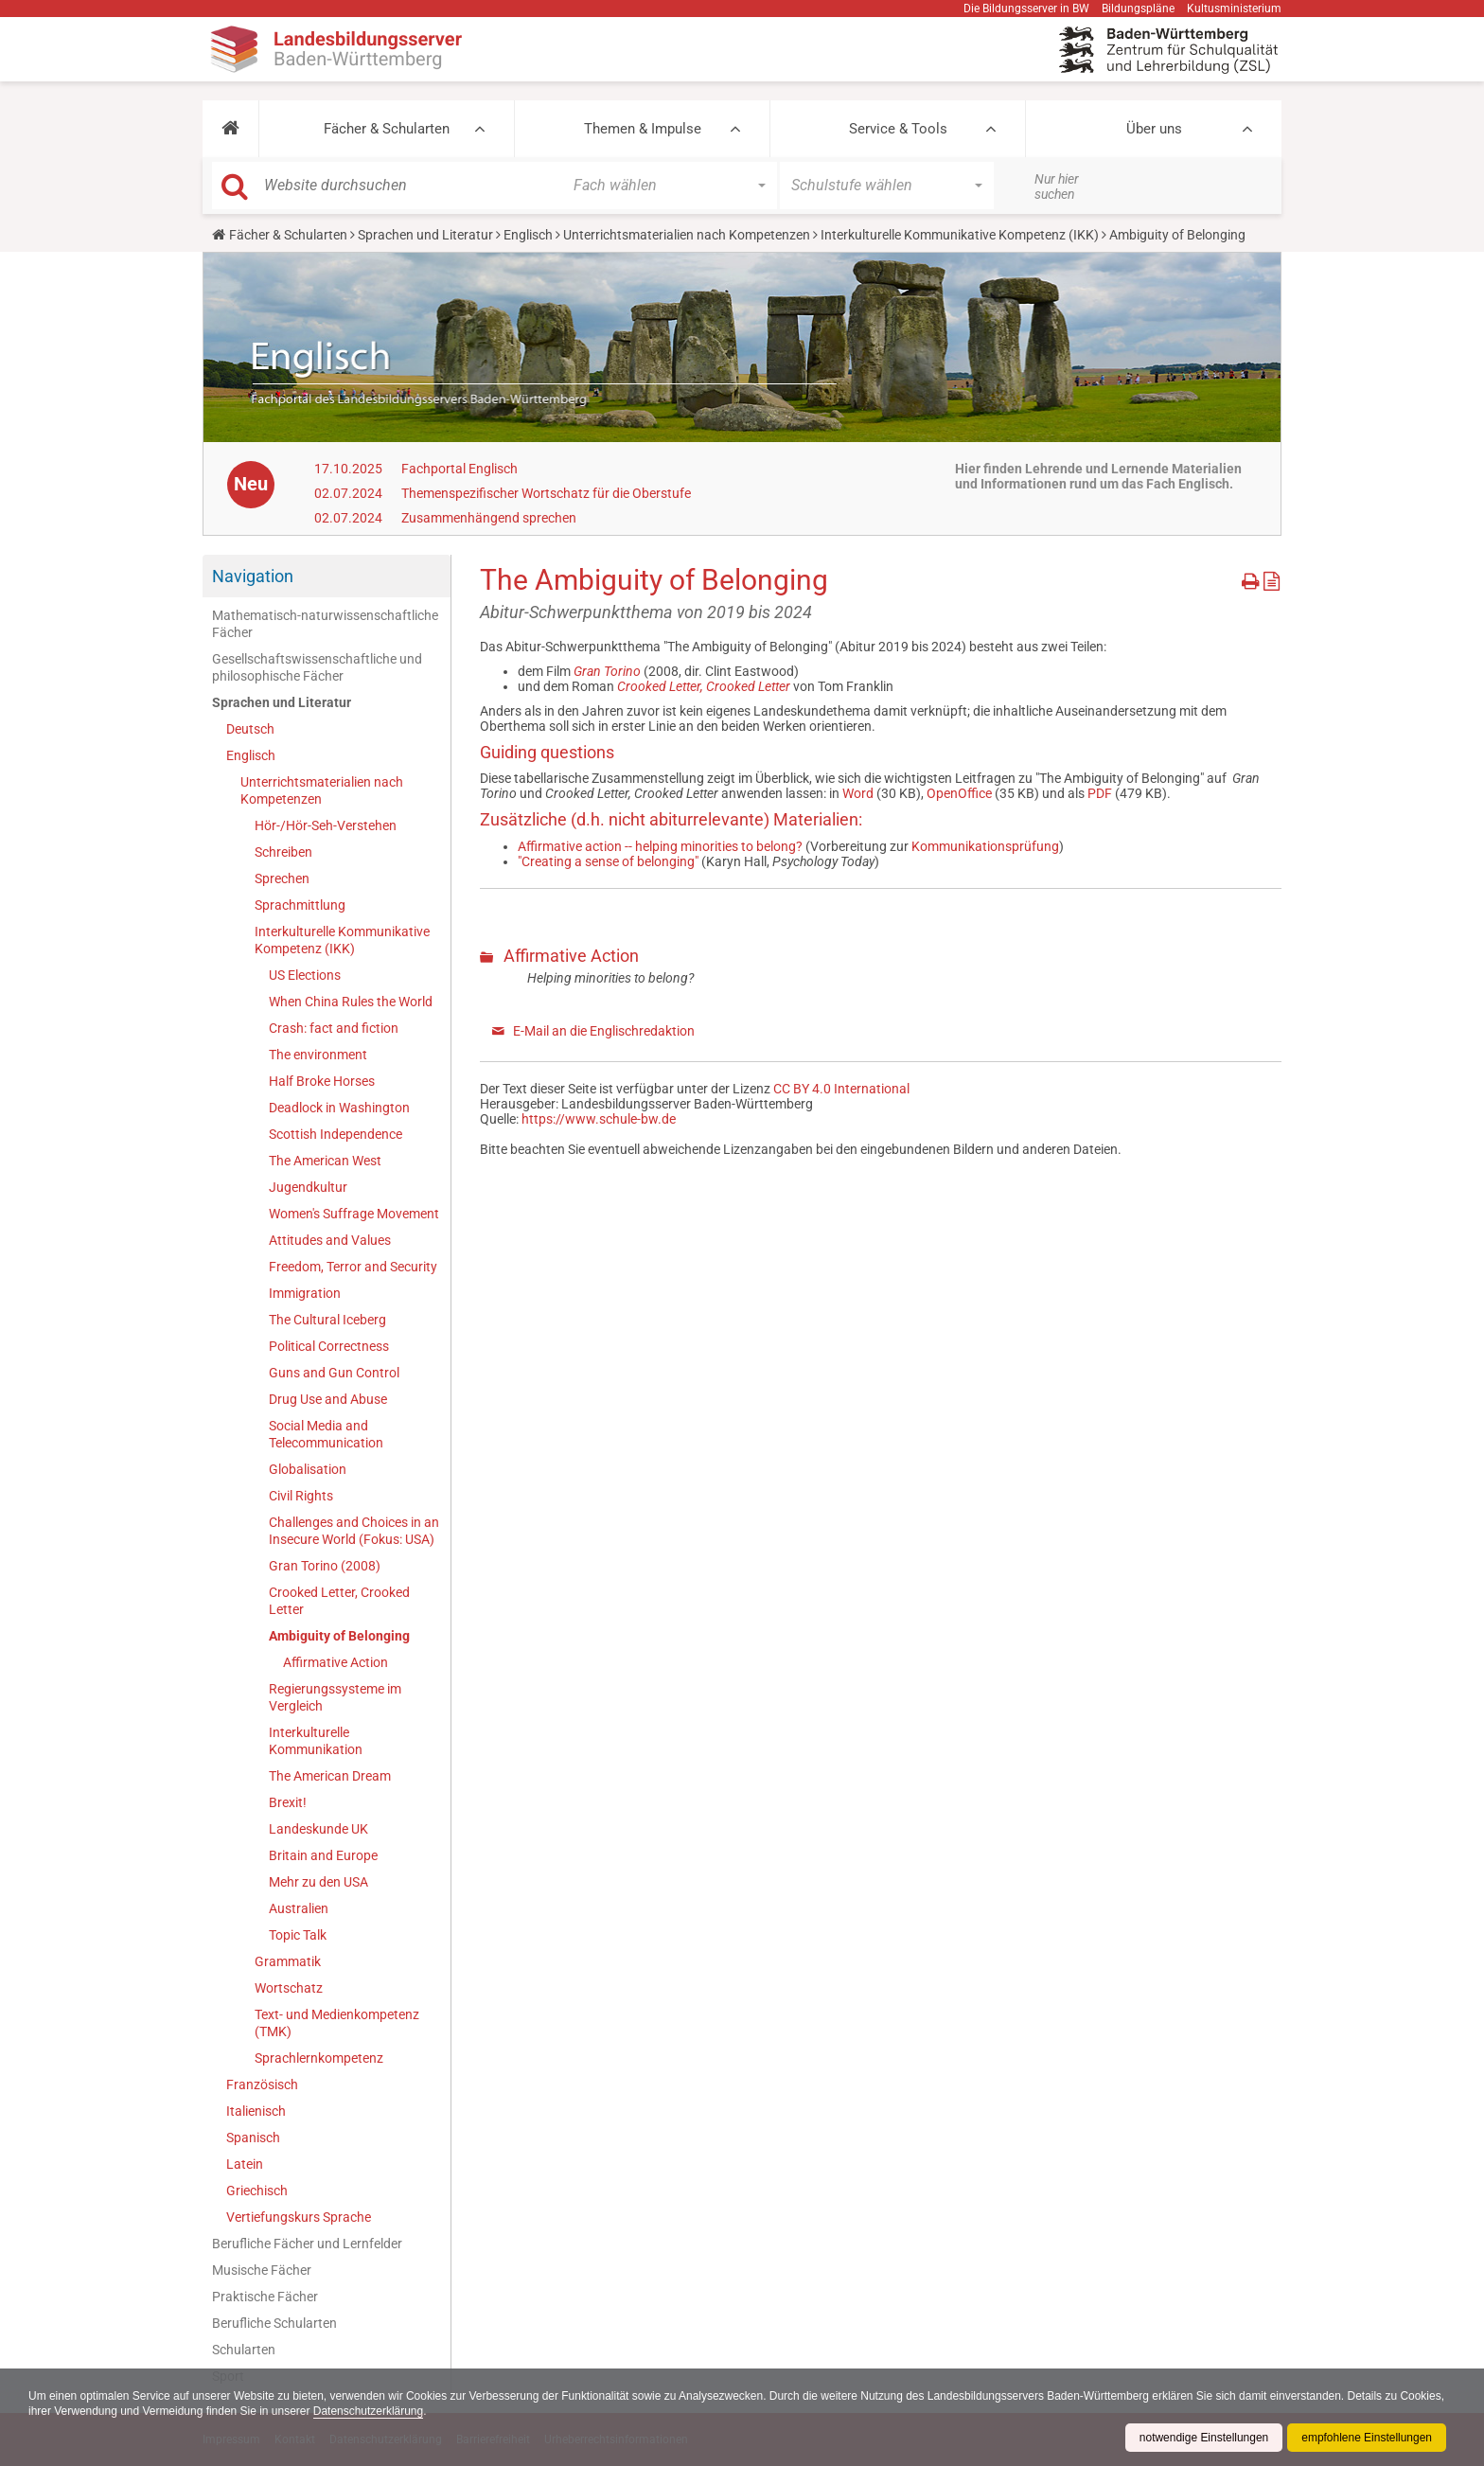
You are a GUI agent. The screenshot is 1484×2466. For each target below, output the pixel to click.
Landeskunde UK (318, 1828)
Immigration (305, 1293)
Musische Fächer (261, 2270)
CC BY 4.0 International (841, 1088)
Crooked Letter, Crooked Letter (339, 1601)
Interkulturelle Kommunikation (315, 1741)
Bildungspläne (1138, 8)
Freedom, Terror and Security (353, 1266)
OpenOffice (959, 793)
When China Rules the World (351, 1001)
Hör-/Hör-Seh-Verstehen (326, 825)
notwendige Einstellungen (1203, 2437)
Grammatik (288, 1961)
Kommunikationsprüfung (985, 846)
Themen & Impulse (642, 128)
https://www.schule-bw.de (598, 1119)
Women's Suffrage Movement (354, 1213)
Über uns (1154, 128)
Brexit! (288, 1802)
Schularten (243, 2349)
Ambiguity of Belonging (339, 1635)
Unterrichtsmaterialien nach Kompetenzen (686, 234)
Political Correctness (329, 1346)
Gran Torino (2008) (324, 1565)
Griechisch (257, 2190)
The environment (318, 1054)
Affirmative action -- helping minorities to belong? (660, 846)
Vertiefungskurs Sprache (298, 2217)
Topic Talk (298, 1935)
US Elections (305, 975)
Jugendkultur (308, 1187)
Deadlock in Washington (339, 1107)
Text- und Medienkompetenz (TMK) (337, 2023)
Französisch (262, 2084)
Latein (244, 2164)
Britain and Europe (323, 1855)
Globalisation (307, 1469)
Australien (298, 1908)
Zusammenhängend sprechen (488, 517)
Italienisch (256, 2111)
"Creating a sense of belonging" (608, 861)
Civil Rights (301, 1495)
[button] (230, 129)
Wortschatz (289, 1988)
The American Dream (330, 1775)
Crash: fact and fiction (333, 1028)
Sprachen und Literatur (425, 234)
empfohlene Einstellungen (1366, 2437)
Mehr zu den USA (318, 1881)
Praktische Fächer (265, 2296)
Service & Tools (898, 128)
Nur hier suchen (1056, 186)
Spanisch (253, 2137)
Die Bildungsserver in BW (1026, 8)
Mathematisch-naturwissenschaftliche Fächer (325, 624)
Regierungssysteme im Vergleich (335, 1697)
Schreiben (283, 852)
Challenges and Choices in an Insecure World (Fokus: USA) (354, 1531)
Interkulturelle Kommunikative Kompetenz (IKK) (960, 234)
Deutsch (250, 728)
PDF (1099, 793)
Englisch (528, 234)
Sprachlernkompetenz (319, 2058)
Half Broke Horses (322, 1081)
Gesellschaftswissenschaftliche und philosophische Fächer (317, 667)
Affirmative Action (335, 1662)
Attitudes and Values (330, 1240)
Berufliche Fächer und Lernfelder (307, 2243)
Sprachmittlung (300, 905)
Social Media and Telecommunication (326, 1434)
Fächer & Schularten (387, 128)
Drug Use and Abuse (328, 1399)
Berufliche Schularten (274, 2323)
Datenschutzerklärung (417, 2411)
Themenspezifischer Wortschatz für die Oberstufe (546, 493)
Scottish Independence (335, 1134)
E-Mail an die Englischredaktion (604, 1030)
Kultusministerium (1234, 8)
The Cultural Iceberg (327, 1319)
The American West (325, 1160)
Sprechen (282, 878)
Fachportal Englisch (459, 468)
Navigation (252, 576)
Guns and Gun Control (334, 1372)
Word (858, 793)
